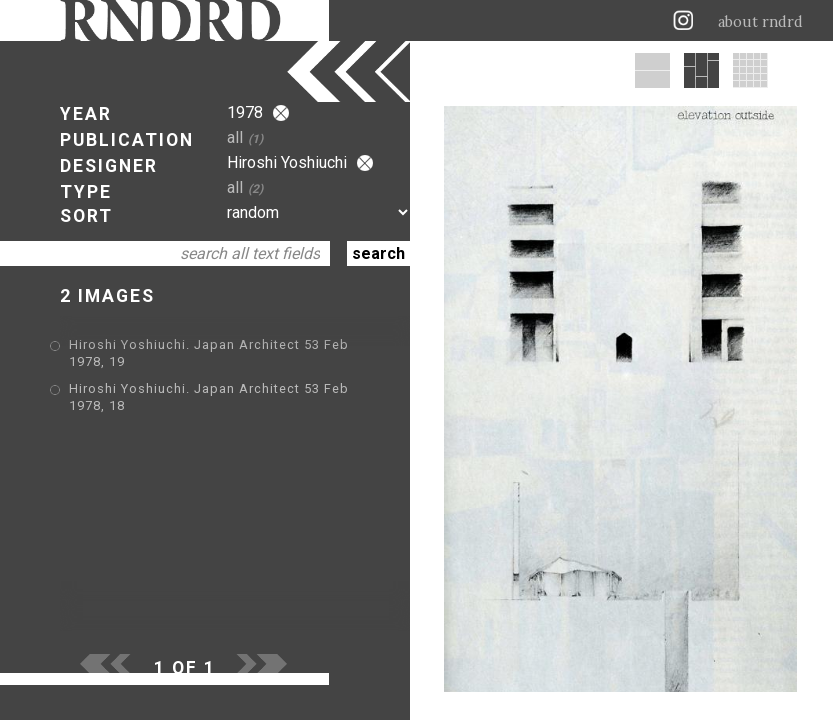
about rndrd (760, 22)
